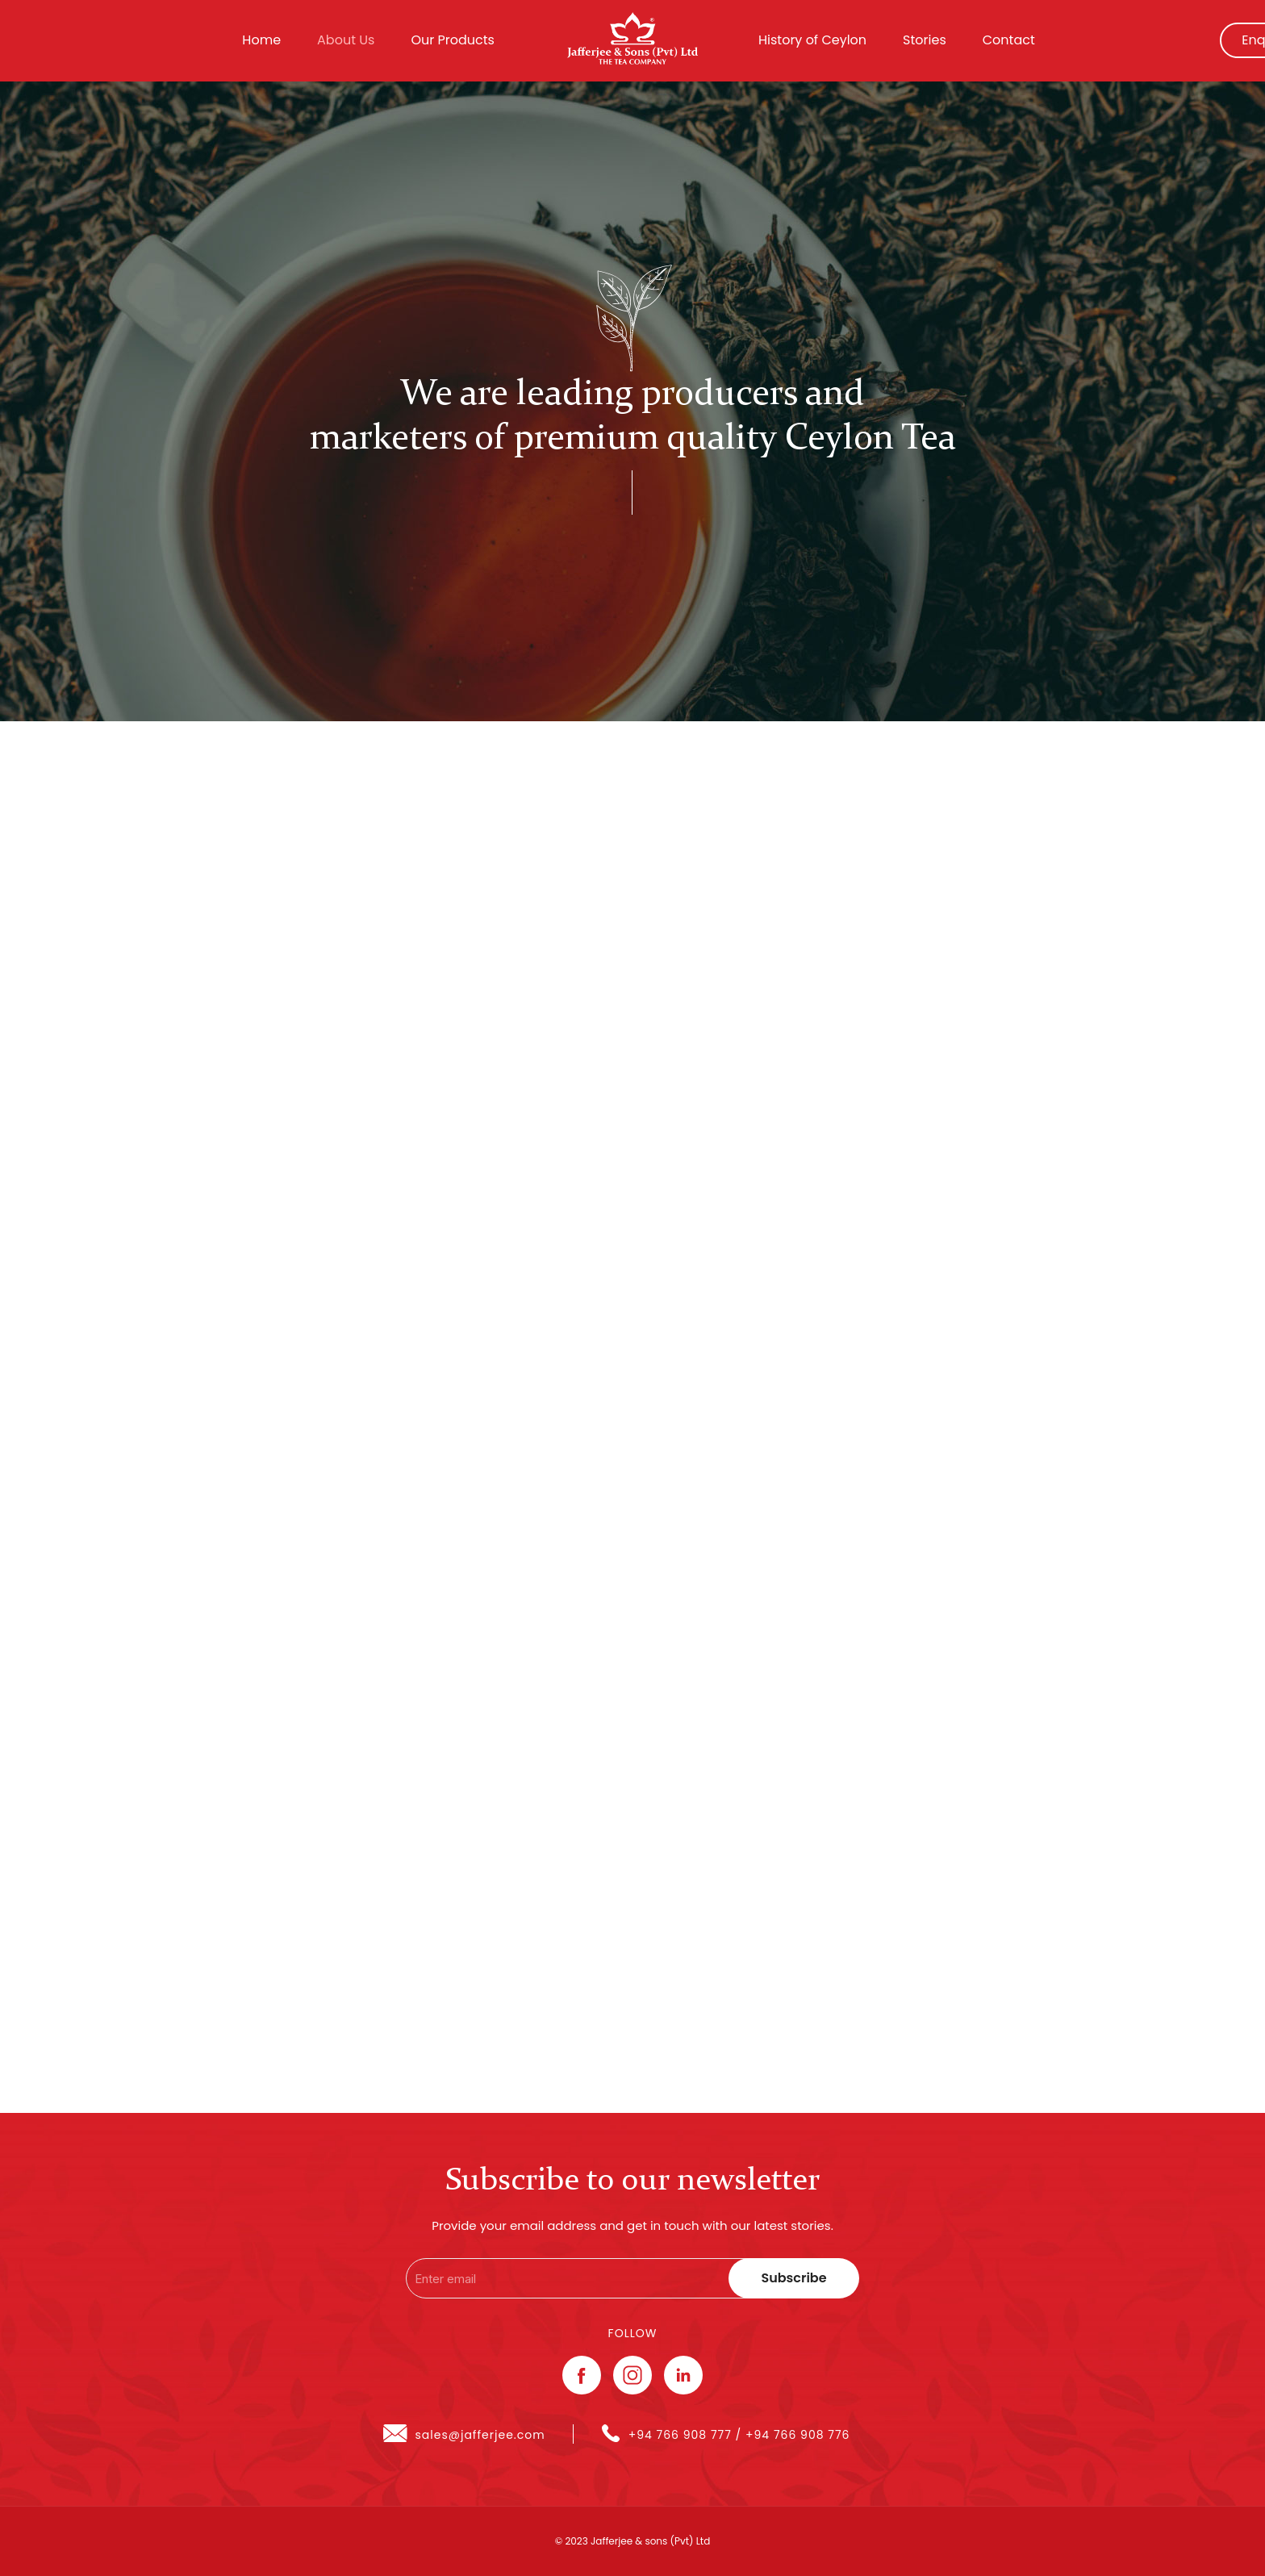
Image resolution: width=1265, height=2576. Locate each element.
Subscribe (793, 2278)
